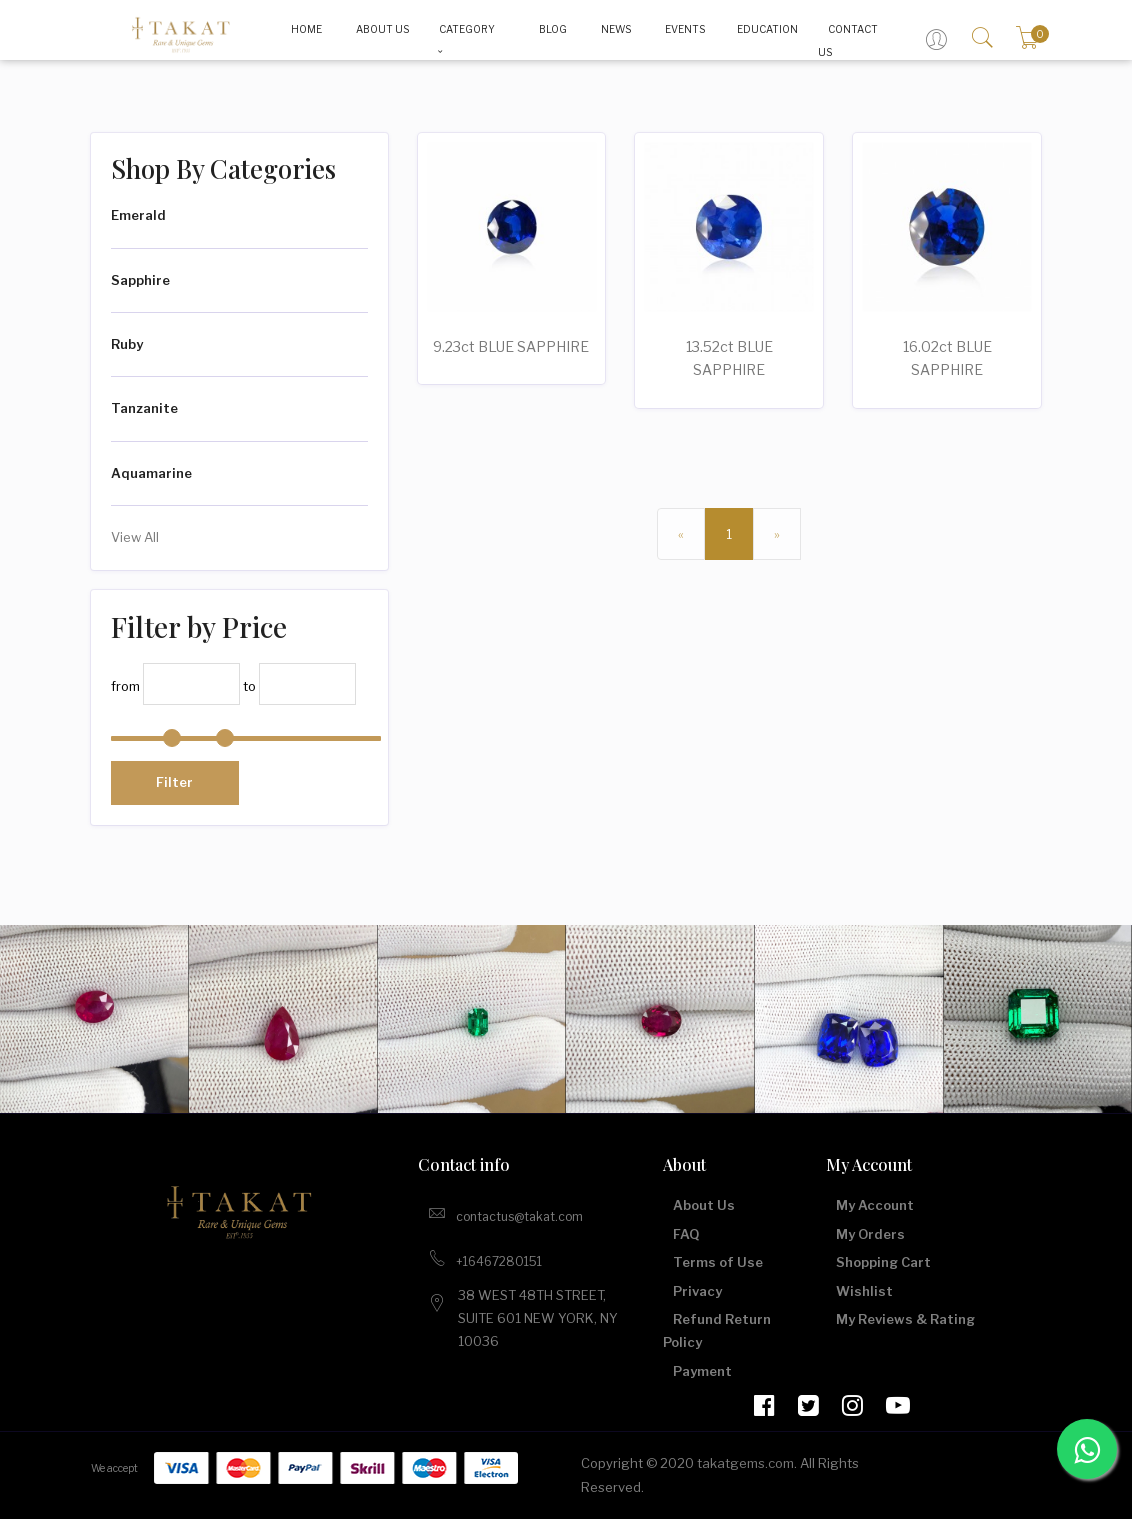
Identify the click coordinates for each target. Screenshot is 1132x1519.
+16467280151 (485, 1258)
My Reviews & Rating (905, 1319)
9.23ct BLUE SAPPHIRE (511, 346)
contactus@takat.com (505, 1213)
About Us (704, 1205)
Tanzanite (144, 408)
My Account (875, 1205)
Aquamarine (151, 473)
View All (135, 537)
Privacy (697, 1291)
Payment (702, 1371)
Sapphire (140, 280)
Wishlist (864, 1291)
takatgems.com (745, 1463)
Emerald (138, 215)
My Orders (870, 1234)
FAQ (686, 1234)
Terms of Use (718, 1262)
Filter (174, 782)
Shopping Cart (883, 1262)
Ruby (127, 344)
